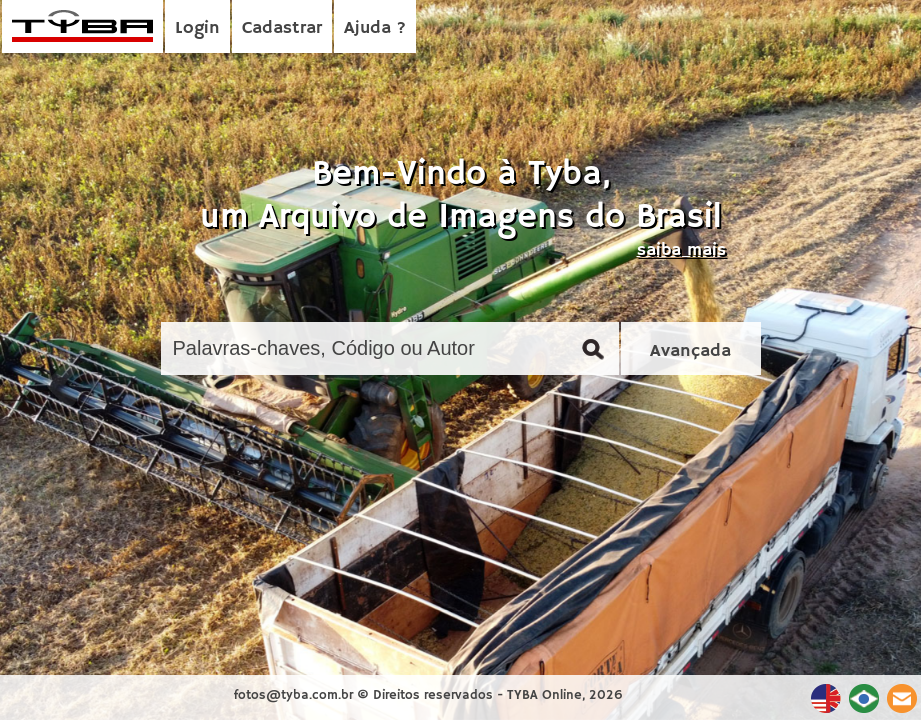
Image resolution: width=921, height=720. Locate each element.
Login (197, 28)
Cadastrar (282, 28)
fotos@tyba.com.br (293, 695)
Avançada (690, 351)
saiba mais (681, 250)
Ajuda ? (375, 28)
